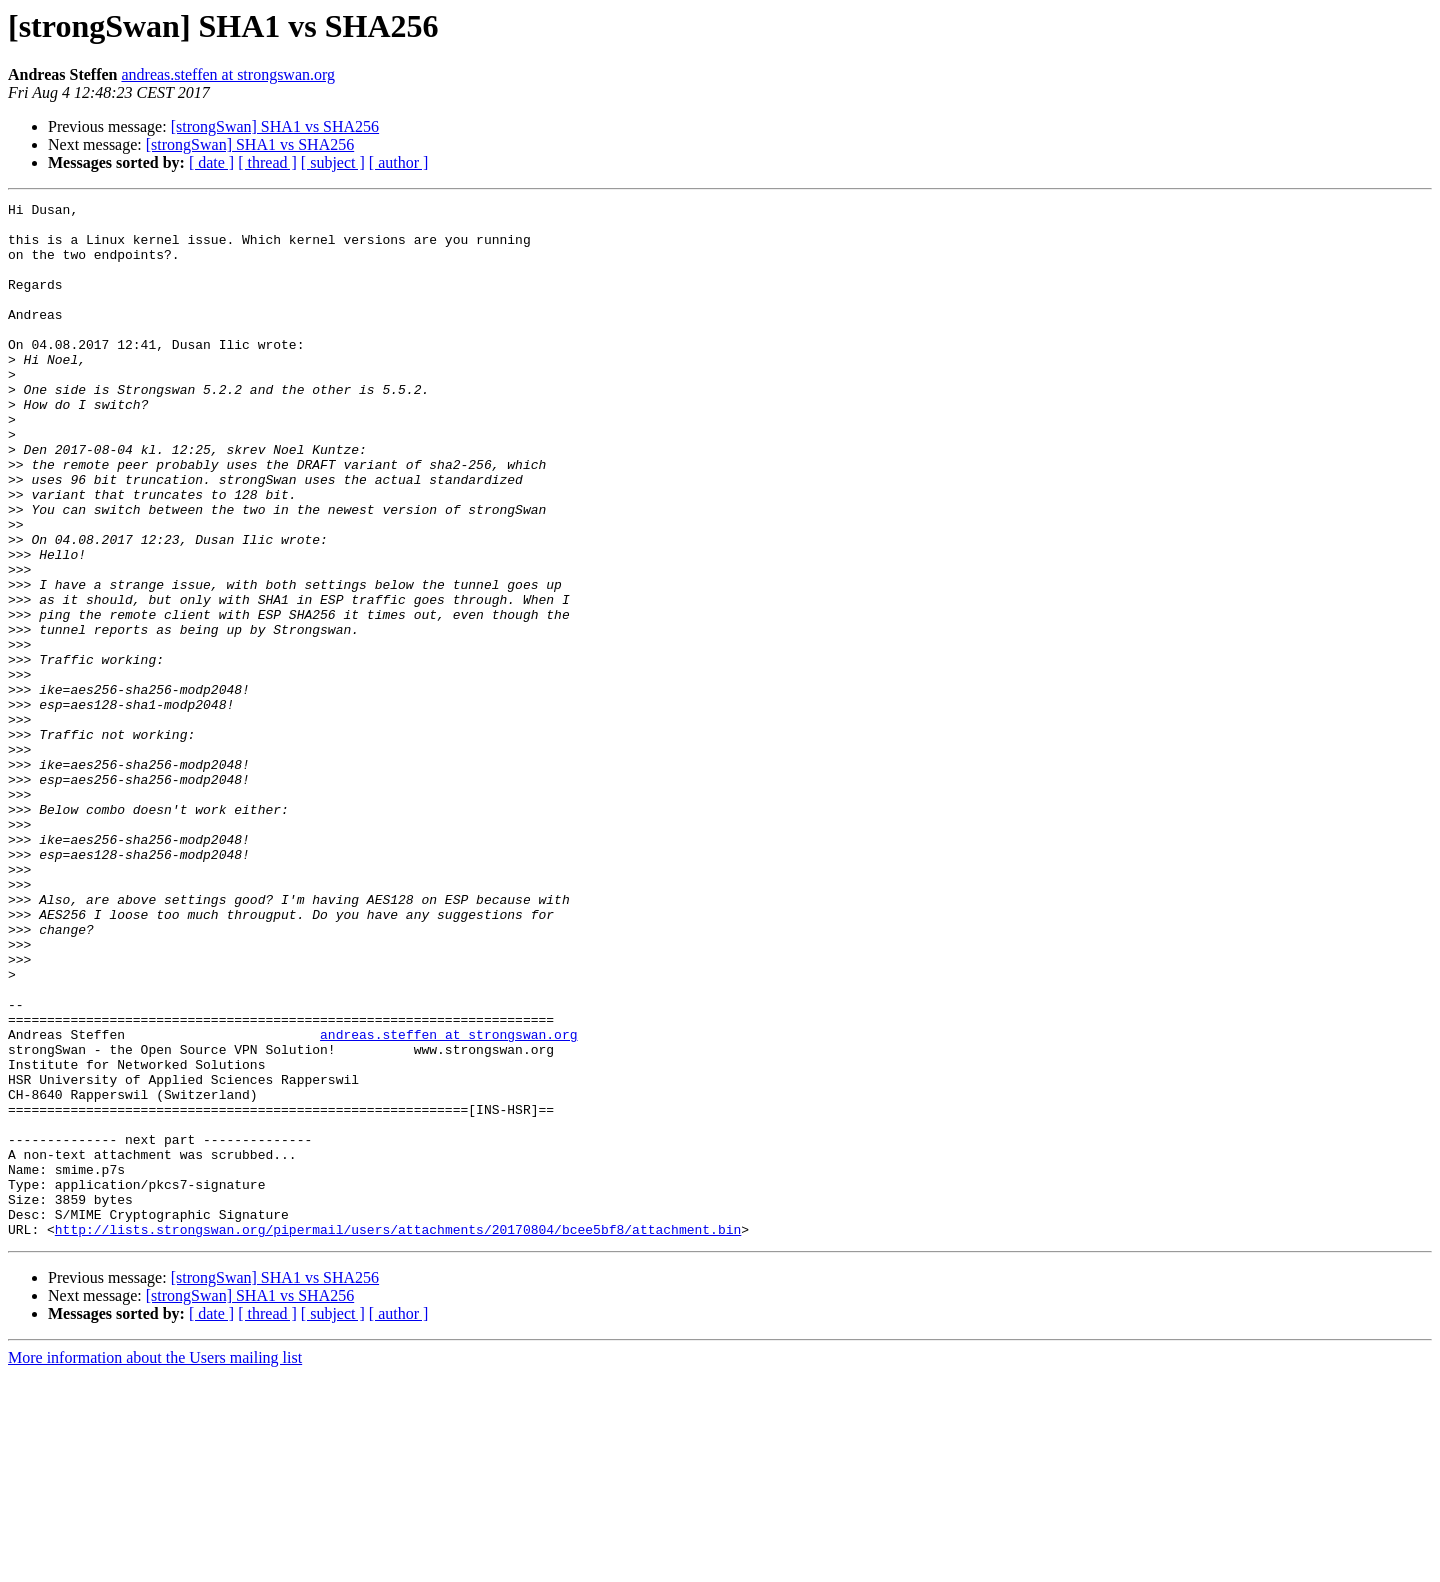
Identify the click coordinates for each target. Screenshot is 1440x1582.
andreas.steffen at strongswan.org (228, 74)
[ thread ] (267, 162)
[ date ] (211, 162)
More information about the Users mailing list (155, 1564)
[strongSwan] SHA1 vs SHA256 (275, 126)
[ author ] (399, 162)
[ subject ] (333, 162)
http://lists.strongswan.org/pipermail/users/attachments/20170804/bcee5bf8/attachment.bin (398, 1436)
